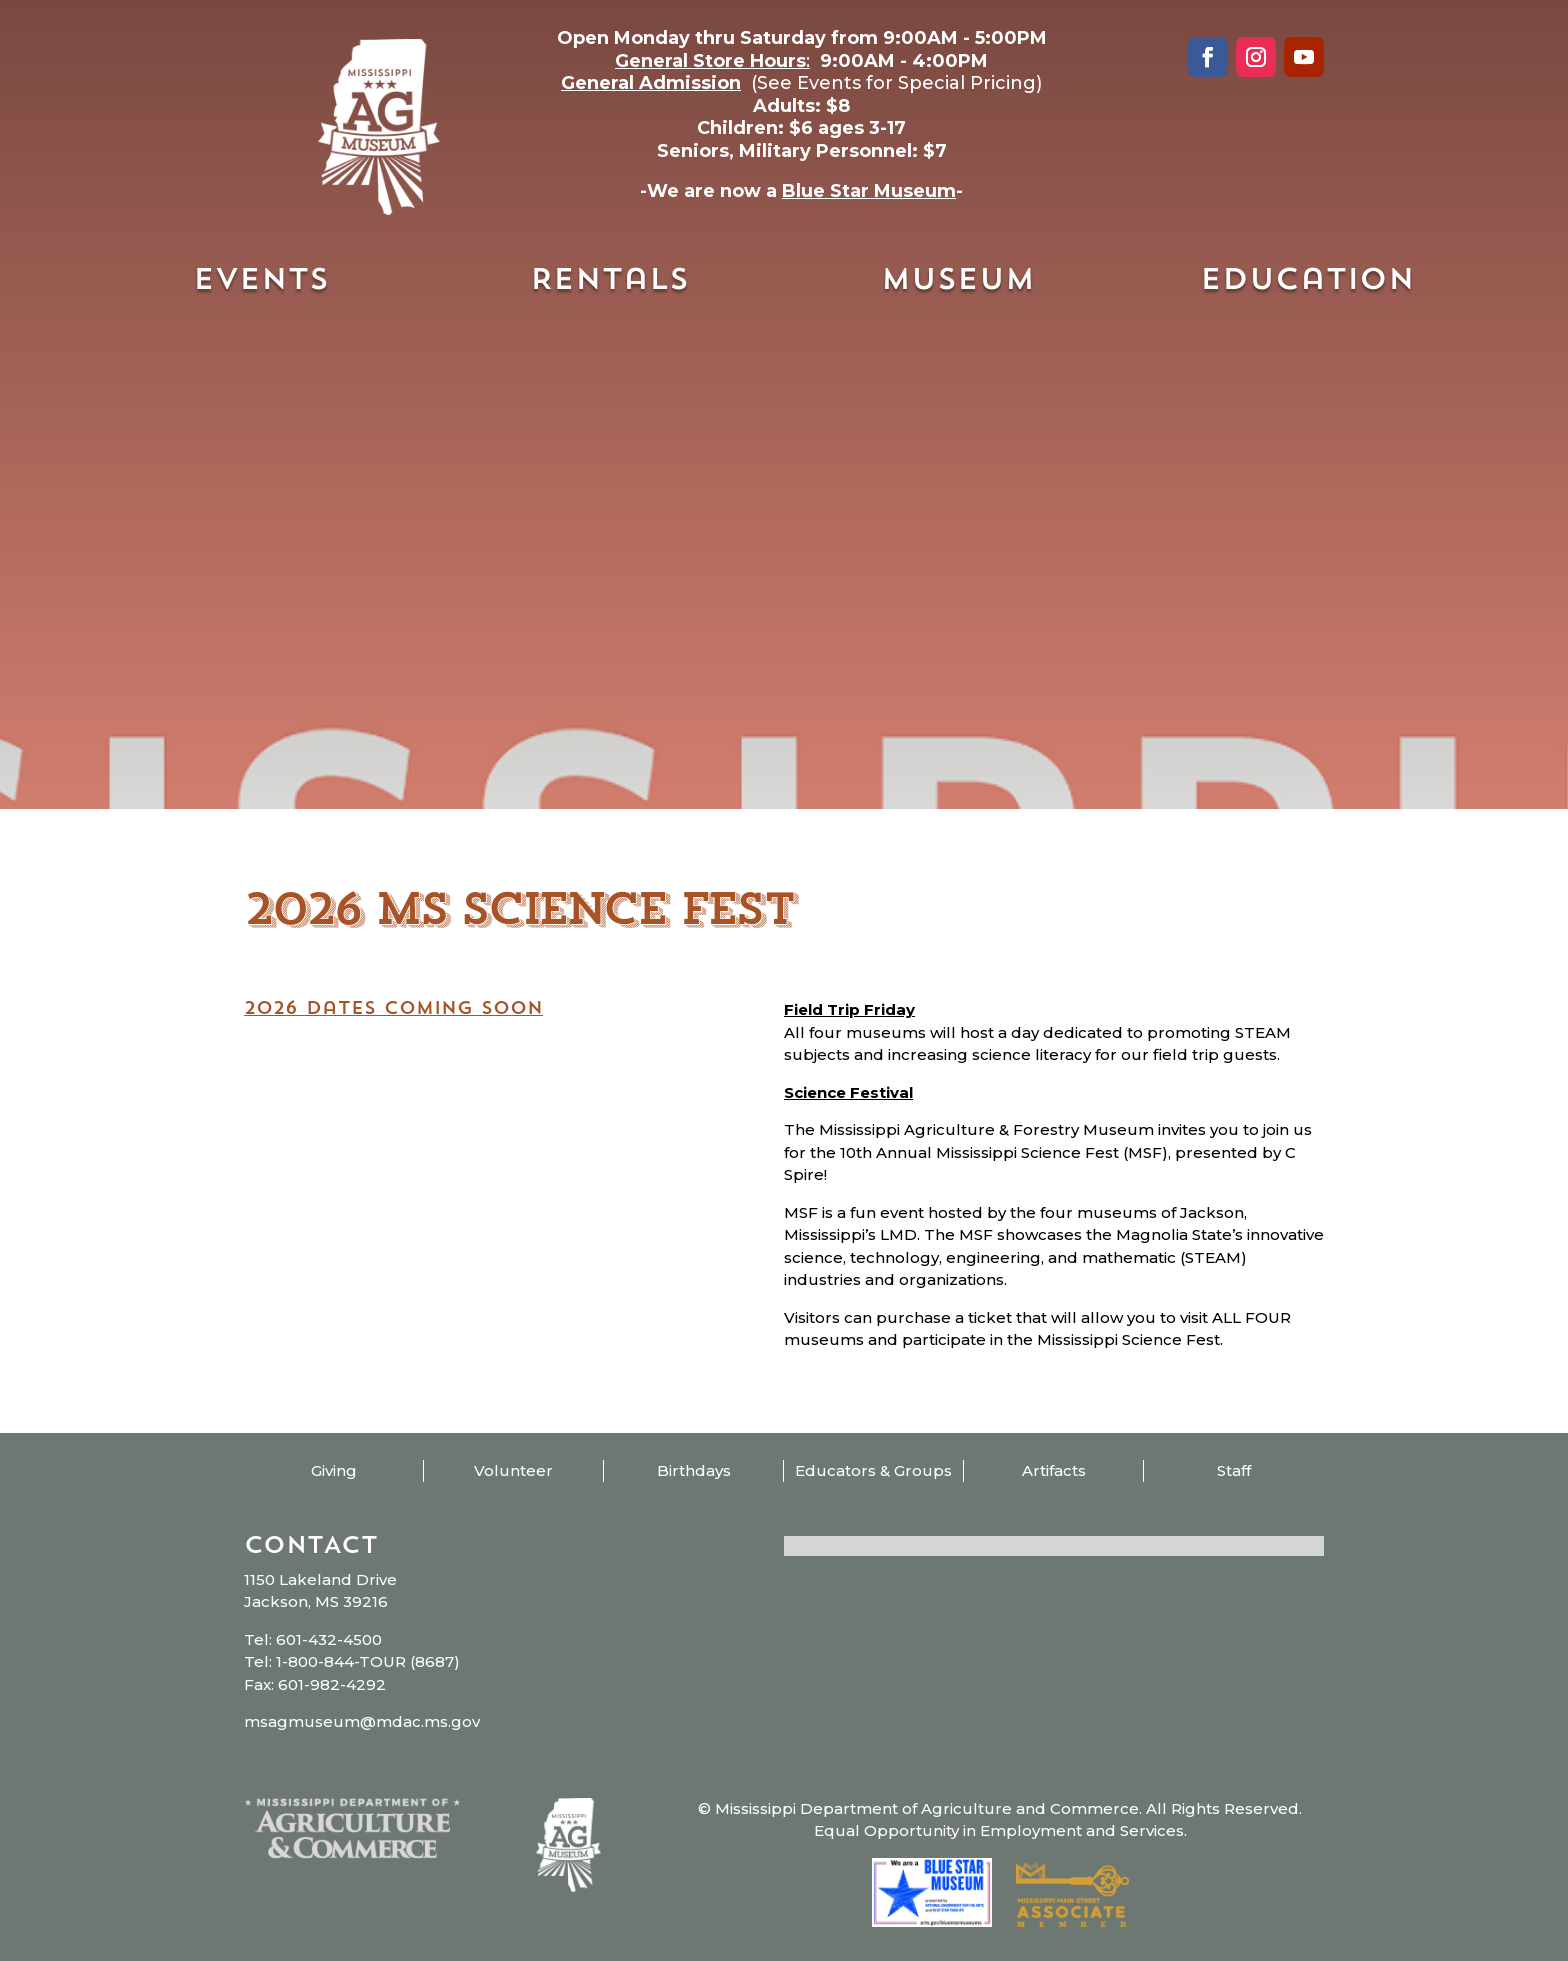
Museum (958, 281)
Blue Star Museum (869, 191)
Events (261, 281)
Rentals (609, 281)
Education (1307, 281)
